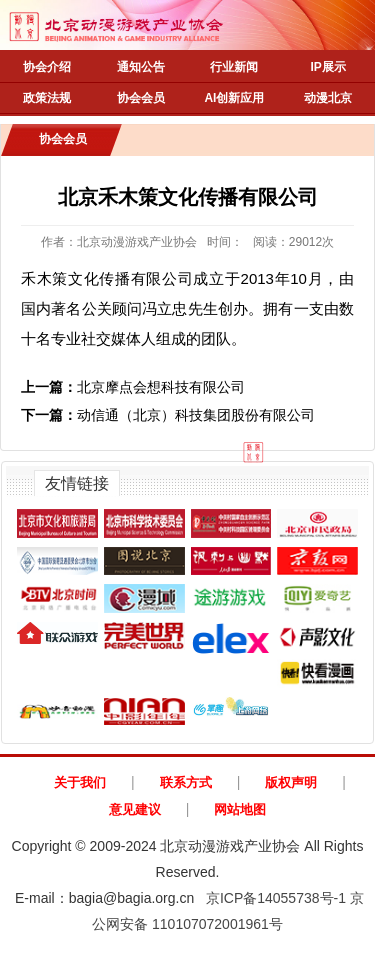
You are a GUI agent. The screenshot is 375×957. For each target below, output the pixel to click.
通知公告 (141, 67)
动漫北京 (328, 98)
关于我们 (80, 782)
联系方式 (186, 782)
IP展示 (327, 67)
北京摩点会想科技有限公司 (133, 387)
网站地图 (240, 809)
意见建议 (135, 809)
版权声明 (291, 782)
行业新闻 (234, 67)
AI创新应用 (234, 98)
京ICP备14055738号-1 (276, 898)
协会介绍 (47, 67)
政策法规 (47, 98)
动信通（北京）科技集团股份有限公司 (168, 415)
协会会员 (141, 98)
